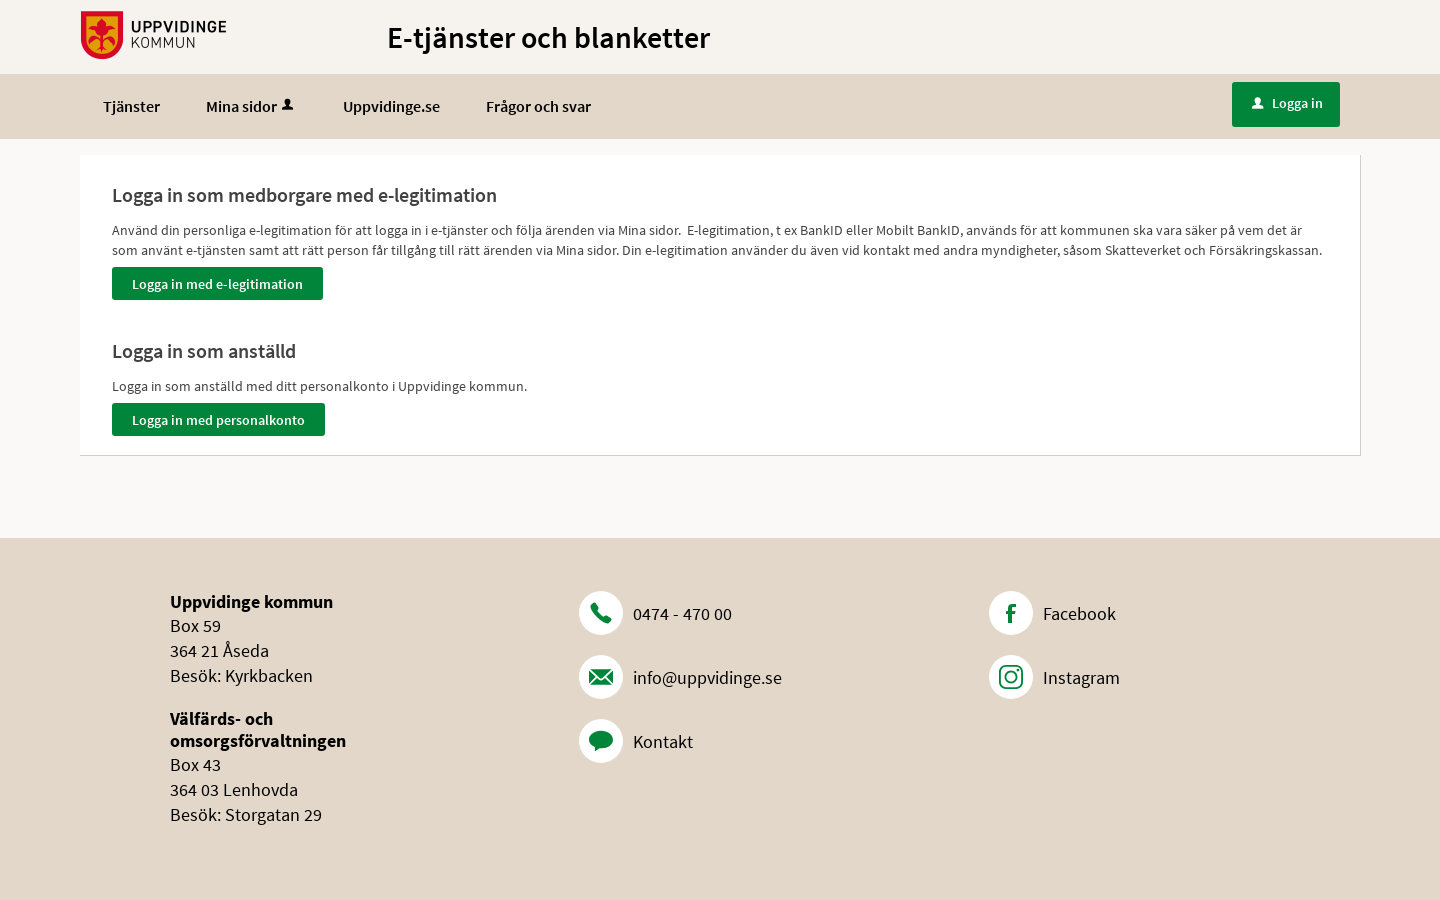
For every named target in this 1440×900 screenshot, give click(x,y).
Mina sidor (251, 106)
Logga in (1287, 103)
